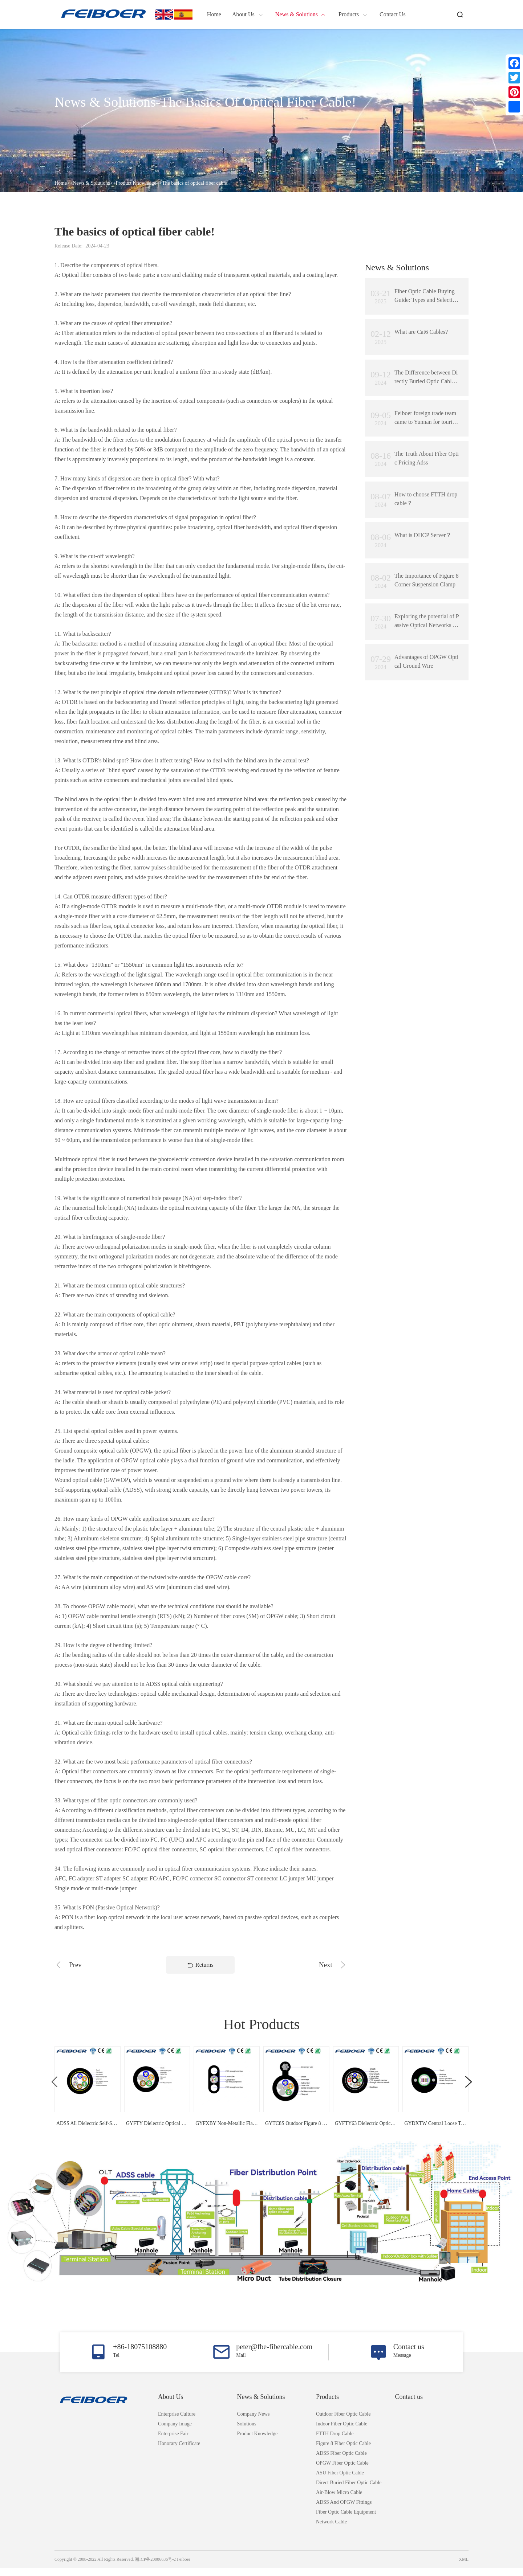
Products (327, 2404)
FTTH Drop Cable (334, 2441)
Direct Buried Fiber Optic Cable (348, 2490)
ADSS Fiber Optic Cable (341, 2461)
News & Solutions (91, 183)
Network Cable (331, 2529)
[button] (468, 2082)
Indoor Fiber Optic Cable (341, 2431)
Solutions (246, 2431)
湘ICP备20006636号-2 (155, 2567)
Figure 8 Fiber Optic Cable (343, 2451)
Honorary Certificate (179, 2451)
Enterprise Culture (176, 2422)
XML (464, 2567)
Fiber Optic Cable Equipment (346, 2520)
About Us (170, 2404)
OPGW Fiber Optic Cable (342, 2471)
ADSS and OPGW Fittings (344, 2510)
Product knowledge (136, 183)
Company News (253, 2422)
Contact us (409, 2404)
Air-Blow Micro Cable (339, 2500)
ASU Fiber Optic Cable (340, 2480)
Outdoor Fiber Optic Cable (343, 2422)
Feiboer (183, 2567)
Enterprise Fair (173, 2441)
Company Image (175, 2431)
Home (60, 183)
